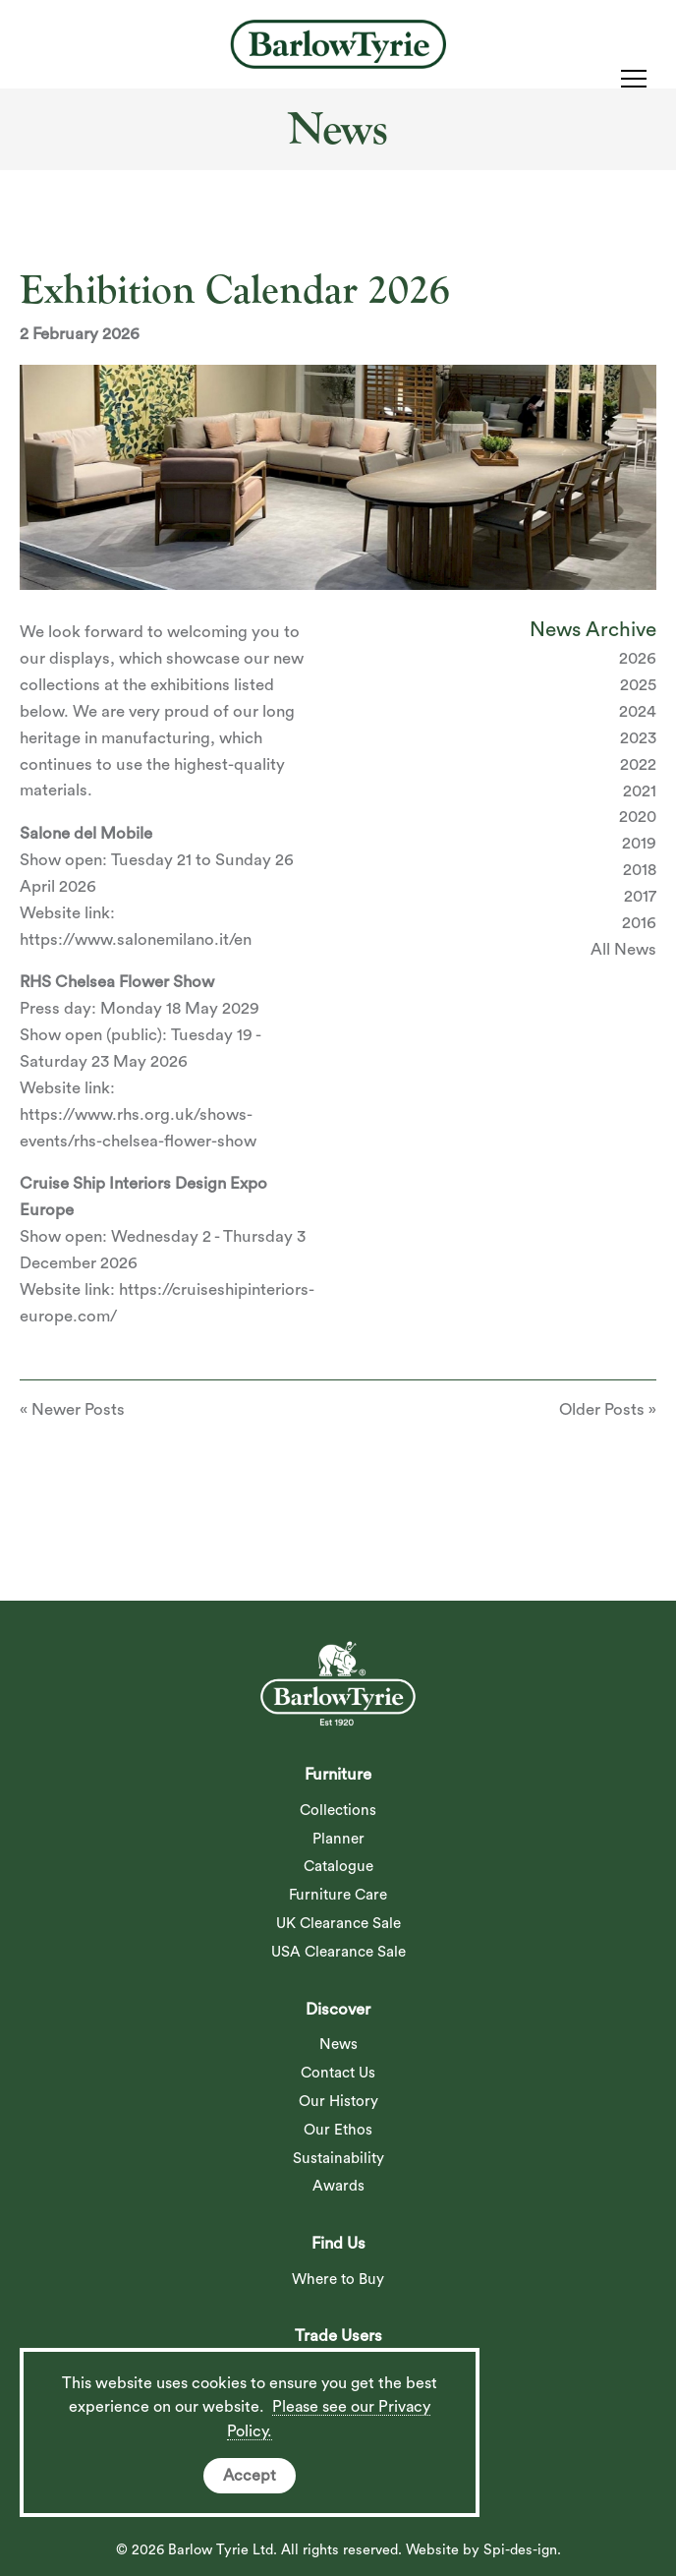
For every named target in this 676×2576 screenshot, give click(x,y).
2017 (640, 896)
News (338, 2044)
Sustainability (338, 2158)
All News (623, 949)
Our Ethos (338, 2130)
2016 (639, 922)
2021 (639, 791)
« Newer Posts (72, 1409)
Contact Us (338, 2073)
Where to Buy (338, 2279)
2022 (638, 764)
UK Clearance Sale (338, 1923)
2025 (638, 684)
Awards (338, 2186)
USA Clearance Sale (338, 1952)
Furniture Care (338, 1895)
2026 (637, 658)
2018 (639, 869)
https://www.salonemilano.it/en (136, 939)
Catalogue (338, 1866)
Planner (338, 1839)
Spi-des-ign (520, 2550)
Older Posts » (607, 1409)
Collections (338, 1810)
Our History (338, 2101)
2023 (638, 738)
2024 (637, 711)
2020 (637, 816)
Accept (249, 2476)
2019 (639, 843)
